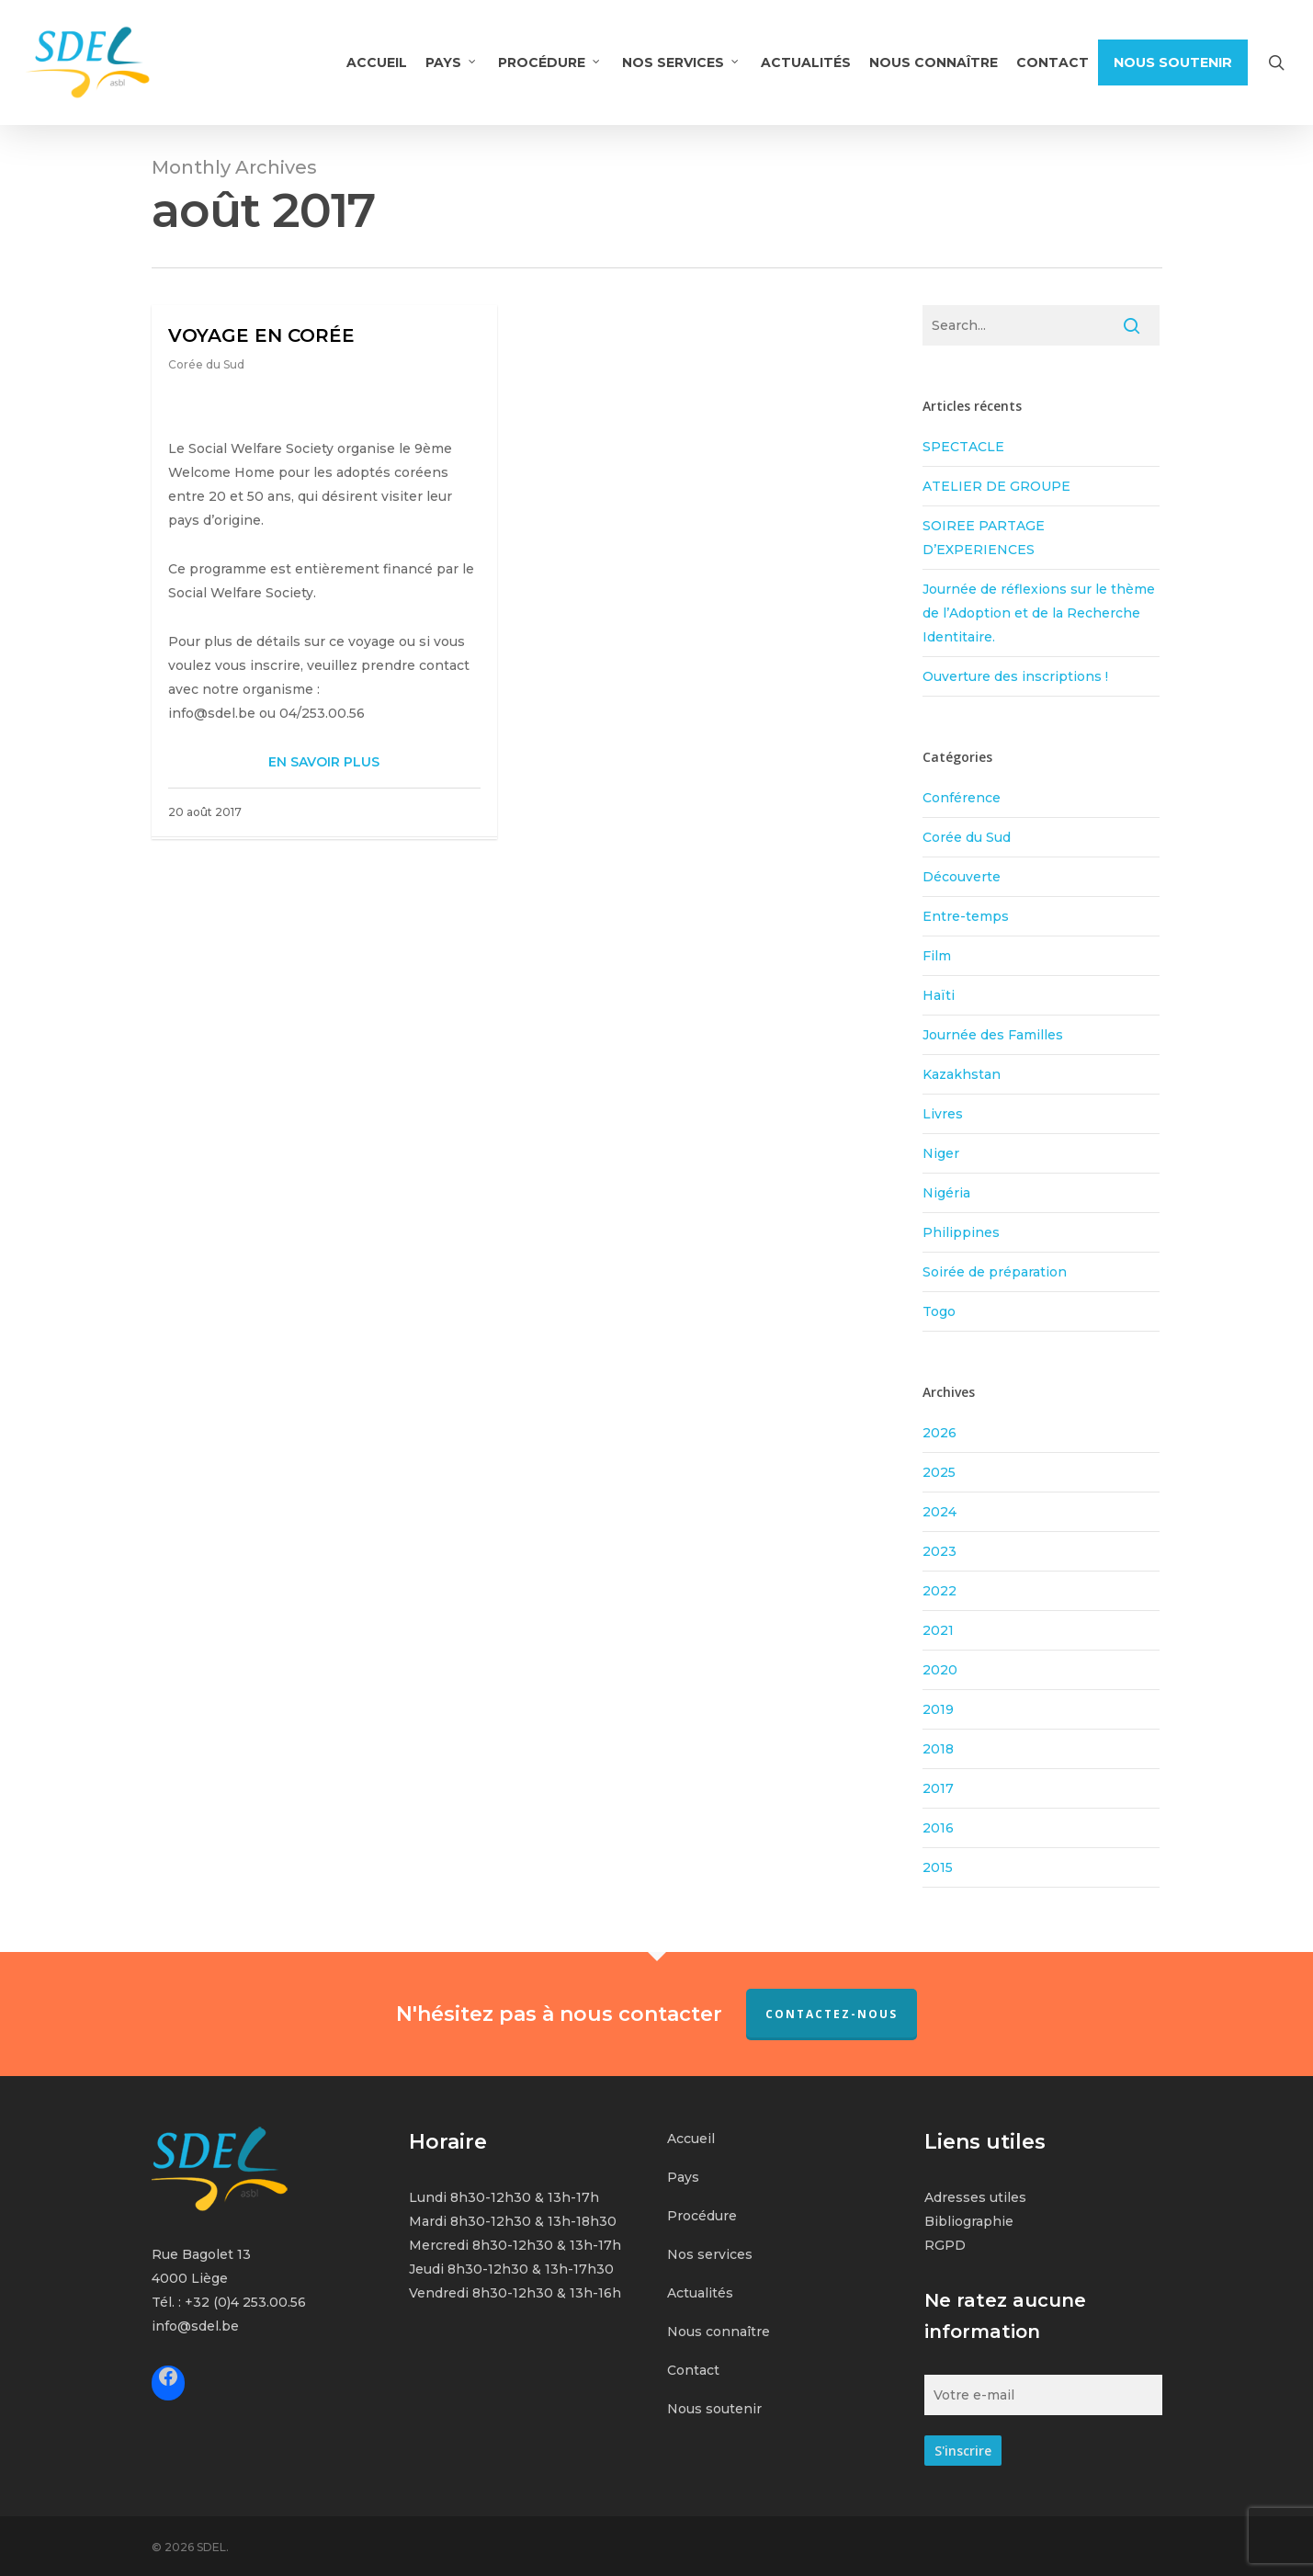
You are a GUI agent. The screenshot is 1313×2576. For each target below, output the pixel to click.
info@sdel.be (195, 2326)
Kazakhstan (961, 1074)
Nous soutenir (714, 2408)
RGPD (945, 2245)
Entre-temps (965, 916)
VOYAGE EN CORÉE (261, 335)
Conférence (961, 797)
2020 (939, 1670)
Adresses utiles (975, 2197)
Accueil (691, 2138)
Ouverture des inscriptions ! (1015, 676)
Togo (939, 1311)
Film (936, 956)
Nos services (710, 2254)
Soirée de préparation (994, 1272)
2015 (937, 1867)
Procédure (702, 2215)
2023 (939, 1551)
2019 (938, 1709)
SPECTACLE (963, 446)
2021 (938, 1630)
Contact (693, 2370)
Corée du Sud (206, 364)
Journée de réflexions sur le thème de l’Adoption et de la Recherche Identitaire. (1038, 613)
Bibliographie (968, 2221)
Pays (683, 2177)
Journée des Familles (992, 1035)
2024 (939, 1512)
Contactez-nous (831, 2014)
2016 (938, 1828)
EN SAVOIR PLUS (323, 762)
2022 (939, 1591)
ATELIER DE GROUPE (996, 486)
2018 (938, 1749)
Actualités (700, 2293)
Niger (940, 1153)
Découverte (961, 876)
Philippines (961, 1232)
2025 (939, 1472)
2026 (939, 1432)
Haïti (938, 995)
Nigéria (946, 1193)
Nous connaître (718, 2331)
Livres (942, 1114)
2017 (938, 1788)
